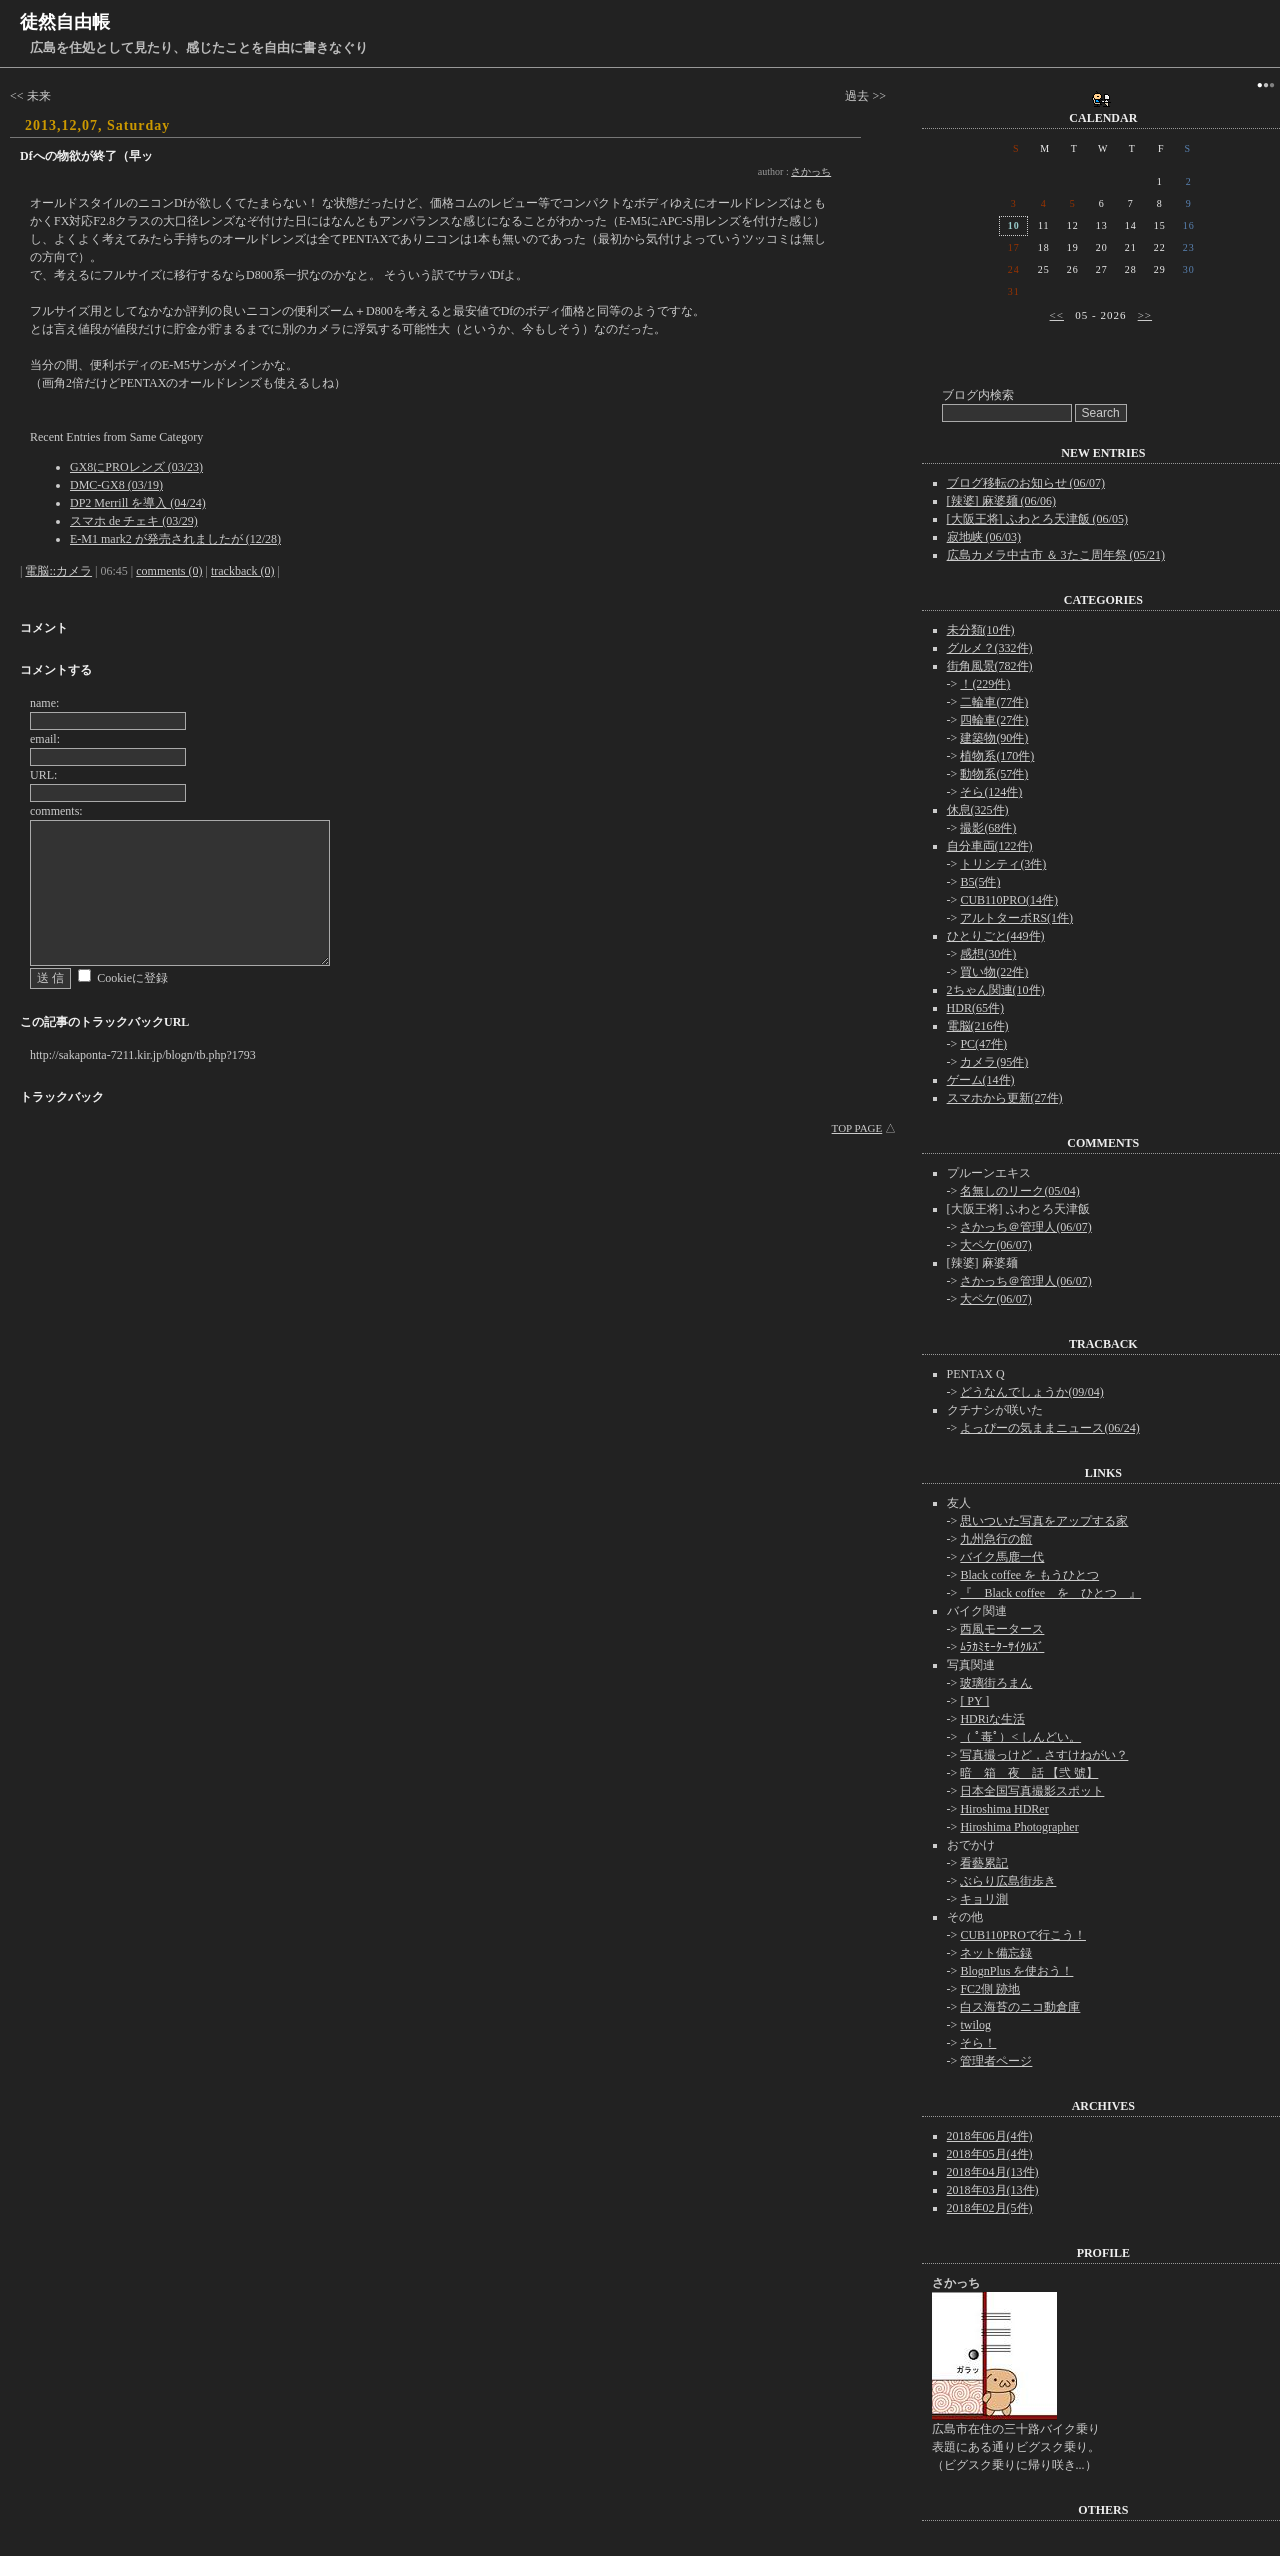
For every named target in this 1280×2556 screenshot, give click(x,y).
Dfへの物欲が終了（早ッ (86, 156)
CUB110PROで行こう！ (1023, 1935)
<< (1057, 315)
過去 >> (865, 96)
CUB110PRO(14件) (1009, 900)
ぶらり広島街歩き (1008, 1881)
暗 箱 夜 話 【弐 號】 (1029, 1773)
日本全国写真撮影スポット (1032, 1791)
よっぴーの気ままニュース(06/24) (1049, 1428)
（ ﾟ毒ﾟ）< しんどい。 (1020, 1737)
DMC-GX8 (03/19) (116, 485)
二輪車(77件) (994, 702)
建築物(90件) (994, 738)
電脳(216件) (978, 1026)
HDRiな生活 (992, 1719)
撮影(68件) (988, 828)
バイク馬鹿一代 (1002, 1557)
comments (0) (169, 571)
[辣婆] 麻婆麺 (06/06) (1001, 501)
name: (44, 703)
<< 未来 (30, 96)
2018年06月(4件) (990, 2136)
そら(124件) (991, 792)
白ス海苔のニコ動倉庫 (1020, 2007)
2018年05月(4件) (990, 2154)
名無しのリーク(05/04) (1019, 1191)
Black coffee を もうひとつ (1029, 1575)
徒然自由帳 (65, 22)
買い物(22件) (994, 972)
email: (45, 739)
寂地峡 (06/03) (984, 537)
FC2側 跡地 (990, 1989)
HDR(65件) (975, 1008)
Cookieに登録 (132, 978)
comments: (56, 811)
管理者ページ (996, 2061)
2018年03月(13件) (993, 2190)
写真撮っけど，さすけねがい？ (1044, 1755)
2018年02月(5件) (990, 2208)
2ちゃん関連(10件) (996, 990)
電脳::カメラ (58, 571)
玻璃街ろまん (996, 1683)
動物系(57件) (994, 774)
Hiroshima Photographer (1019, 1827)
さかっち (811, 171)
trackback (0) (243, 571)
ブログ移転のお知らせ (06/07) (1026, 483)
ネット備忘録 (996, 1953)
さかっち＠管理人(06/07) (1025, 1227)
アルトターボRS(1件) (1016, 918)
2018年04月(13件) (993, 2172)
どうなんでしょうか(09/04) (1031, 1392)
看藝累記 (984, 1863)
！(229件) (985, 684)
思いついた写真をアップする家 (1044, 1521)
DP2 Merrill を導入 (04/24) (138, 503)
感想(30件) (988, 954)
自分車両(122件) (990, 846)
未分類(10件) (981, 630)
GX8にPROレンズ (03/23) (136, 467)
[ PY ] (974, 1701)
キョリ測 (984, 1899)
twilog (975, 2025)
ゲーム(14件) (981, 1080)
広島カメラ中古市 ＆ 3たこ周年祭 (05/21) (1056, 555)
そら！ (978, 2043)
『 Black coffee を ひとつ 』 (1050, 1593)
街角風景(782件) (990, 666)
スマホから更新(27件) (1005, 1098)
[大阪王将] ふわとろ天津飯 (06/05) (1037, 519)
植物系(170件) (997, 756)
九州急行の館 (996, 1539)
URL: (43, 775)
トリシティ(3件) (1003, 864)
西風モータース (1002, 1629)
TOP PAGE (857, 1128)
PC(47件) (983, 1044)
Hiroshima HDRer (1004, 1809)
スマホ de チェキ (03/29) (134, 521)
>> (1145, 315)
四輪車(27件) (994, 720)
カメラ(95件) (994, 1062)
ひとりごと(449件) (996, 936)
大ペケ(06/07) (995, 1245)
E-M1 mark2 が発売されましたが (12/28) (175, 539)
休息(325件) (978, 810)
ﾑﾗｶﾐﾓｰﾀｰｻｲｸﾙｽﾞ (1002, 1647)
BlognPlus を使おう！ (1016, 1971)
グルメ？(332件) (990, 648)
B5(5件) (980, 882)
